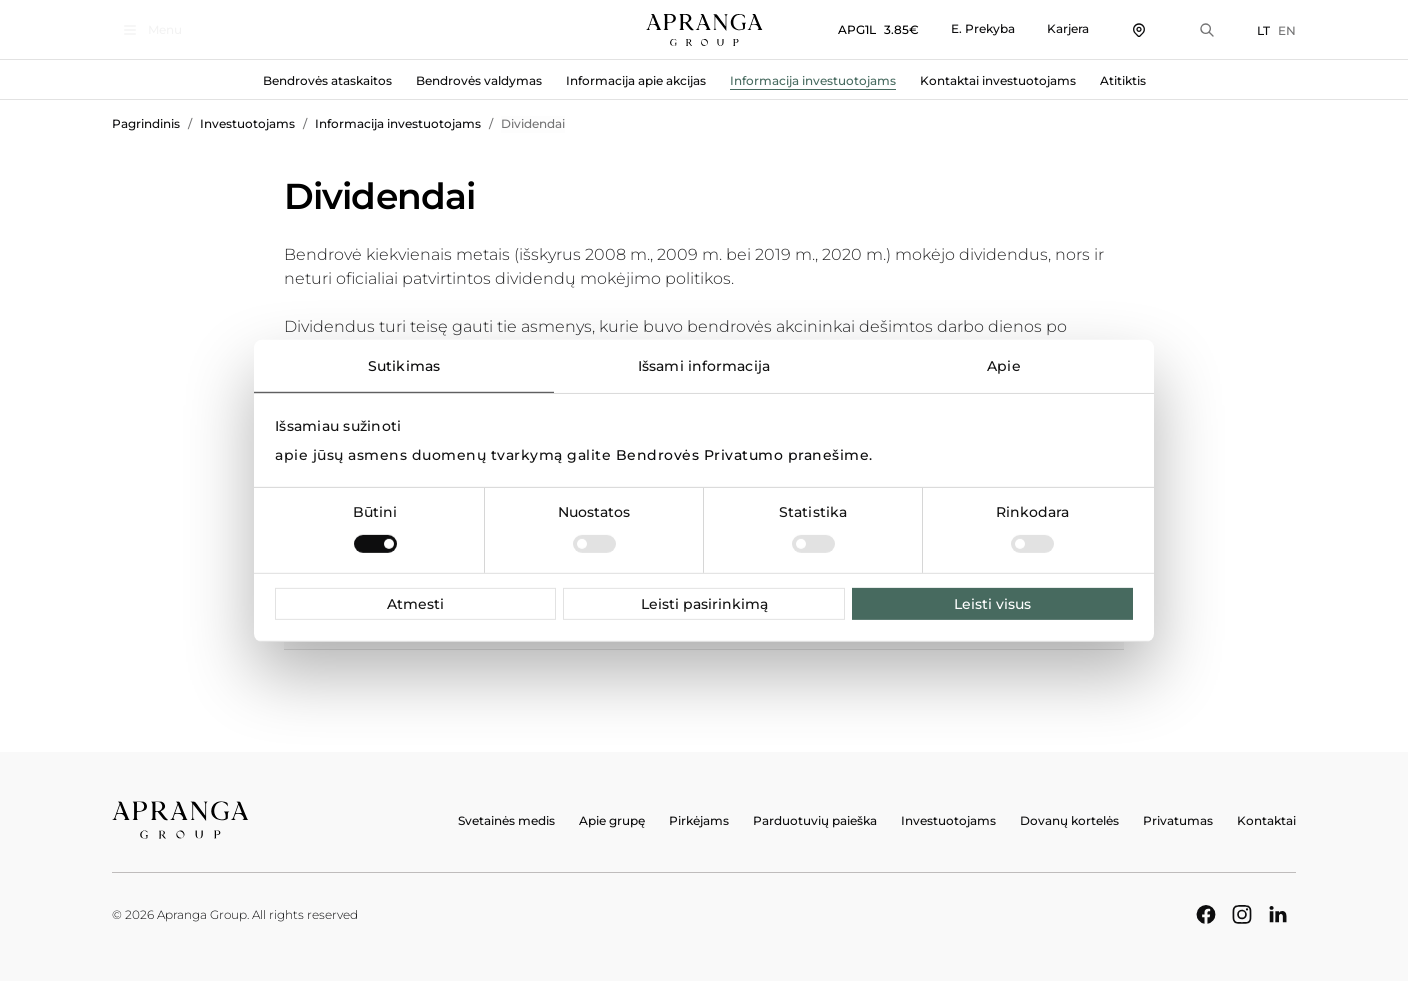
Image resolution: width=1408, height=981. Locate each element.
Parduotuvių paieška (815, 820)
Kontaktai (1266, 820)
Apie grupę (612, 820)
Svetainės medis (506, 820)
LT (1263, 30)
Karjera (1068, 28)
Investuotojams (247, 123)
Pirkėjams (699, 820)
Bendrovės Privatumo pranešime (743, 455)
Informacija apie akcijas (636, 80)
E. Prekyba (983, 28)
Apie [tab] (1003, 365)
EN (1287, 30)
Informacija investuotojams (813, 80)
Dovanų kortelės (1069, 820)
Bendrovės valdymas (479, 80)
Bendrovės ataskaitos (327, 80)
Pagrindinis (146, 123)
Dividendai (533, 123)
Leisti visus (992, 604)
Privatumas (1178, 820)
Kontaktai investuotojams (998, 80)
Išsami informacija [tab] (704, 365)
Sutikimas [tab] (404, 365)
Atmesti (415, 604)
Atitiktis (1123, 80)
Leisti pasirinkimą (704, 604)
